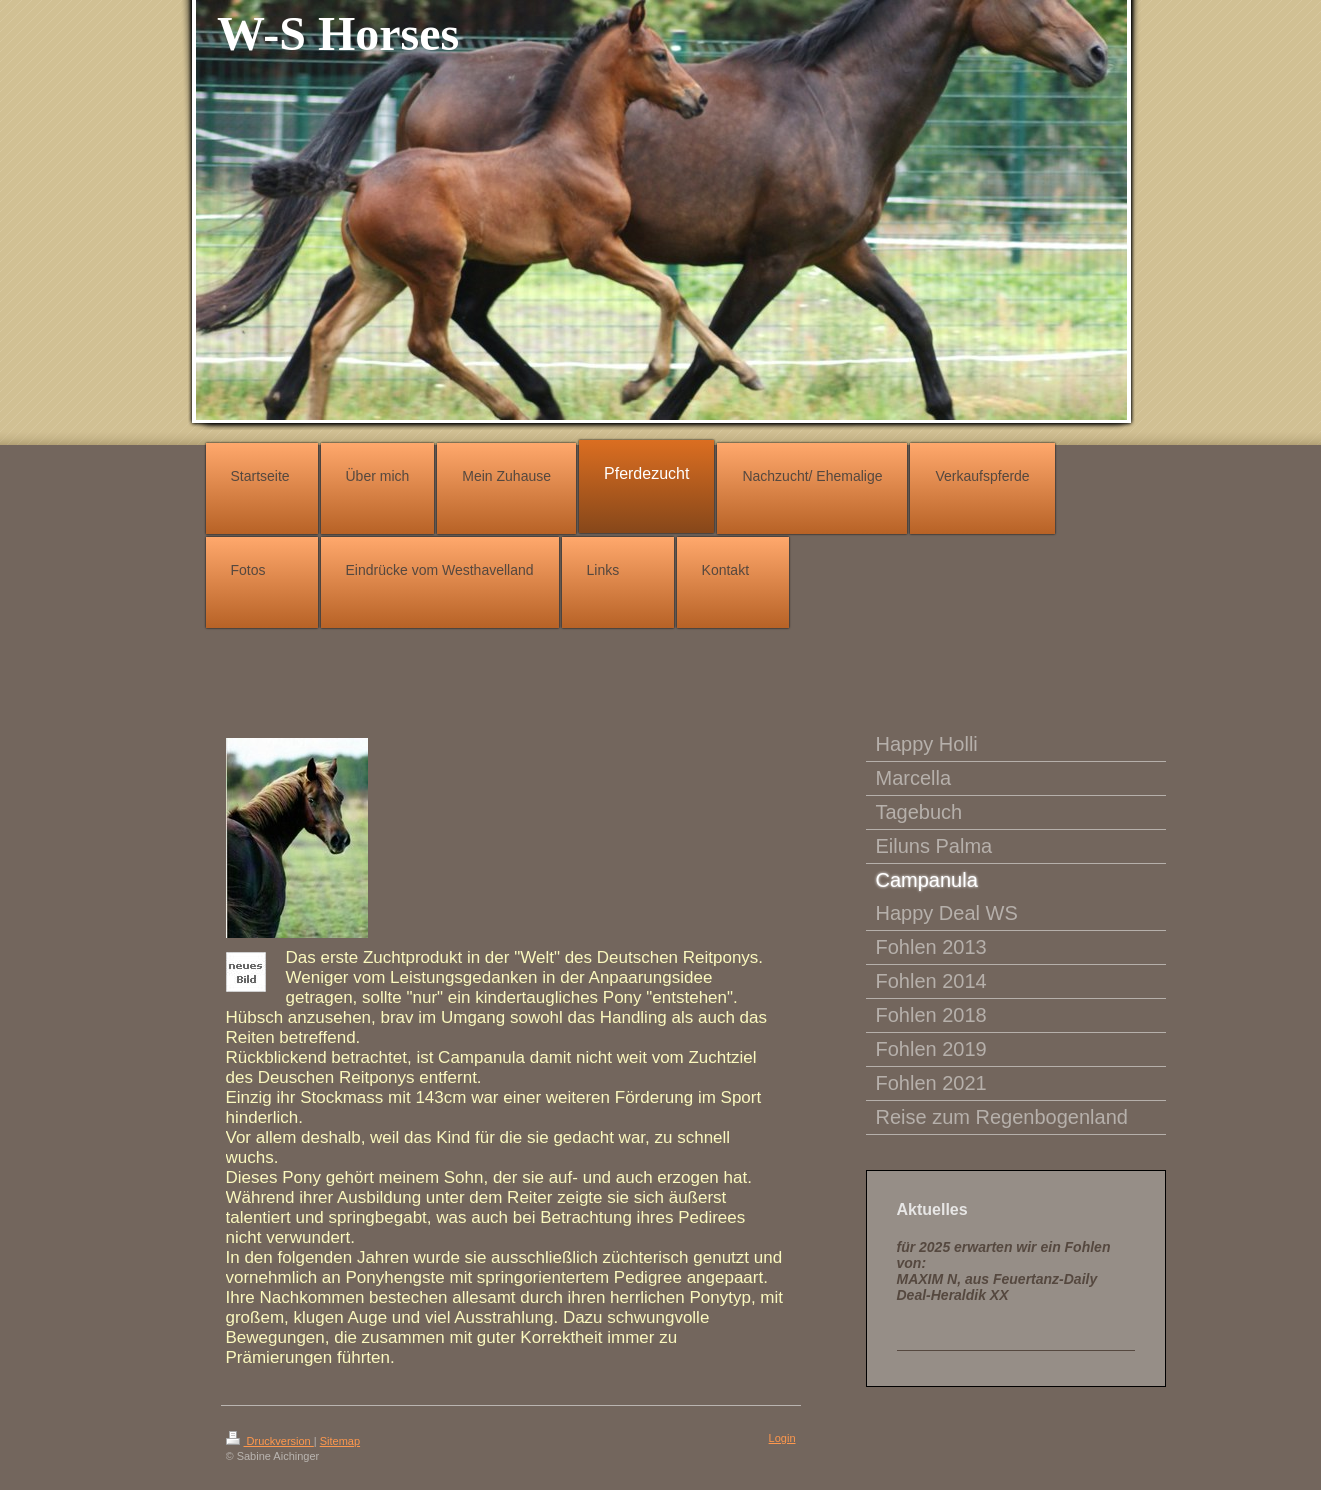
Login (782, 1438)
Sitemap (340, 1441)
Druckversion (270, 1441)
